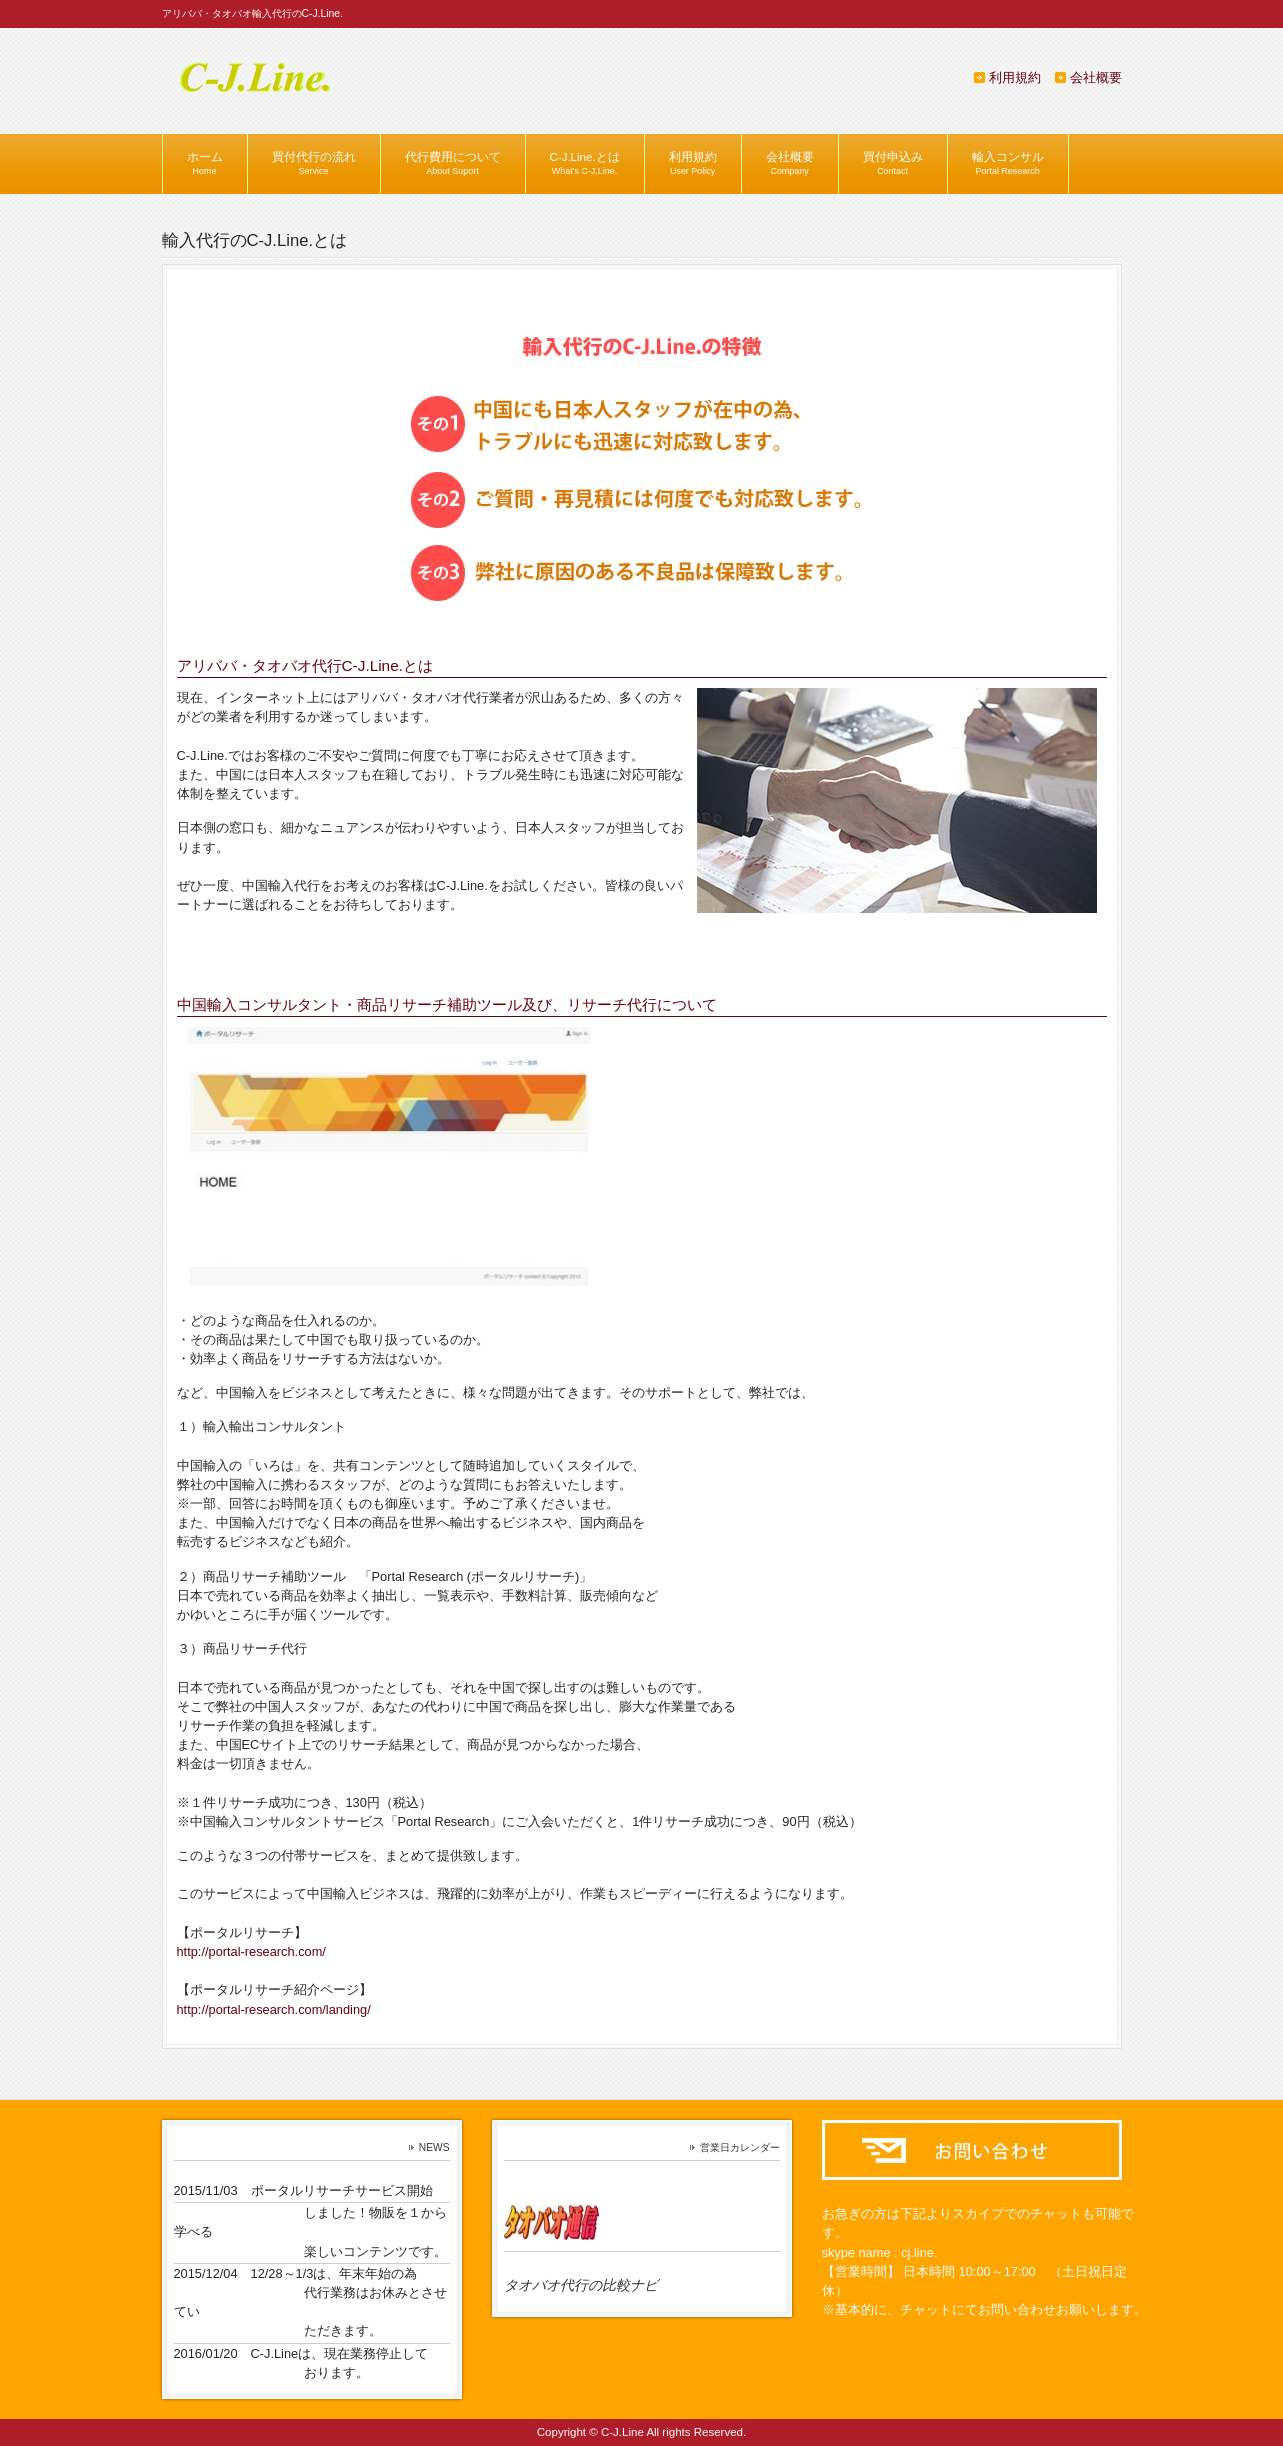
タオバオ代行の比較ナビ (581, 2285)
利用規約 (1015, 77)
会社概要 (1096, 77)
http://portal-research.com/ (251, 1951)
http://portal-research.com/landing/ (274, 2009)
